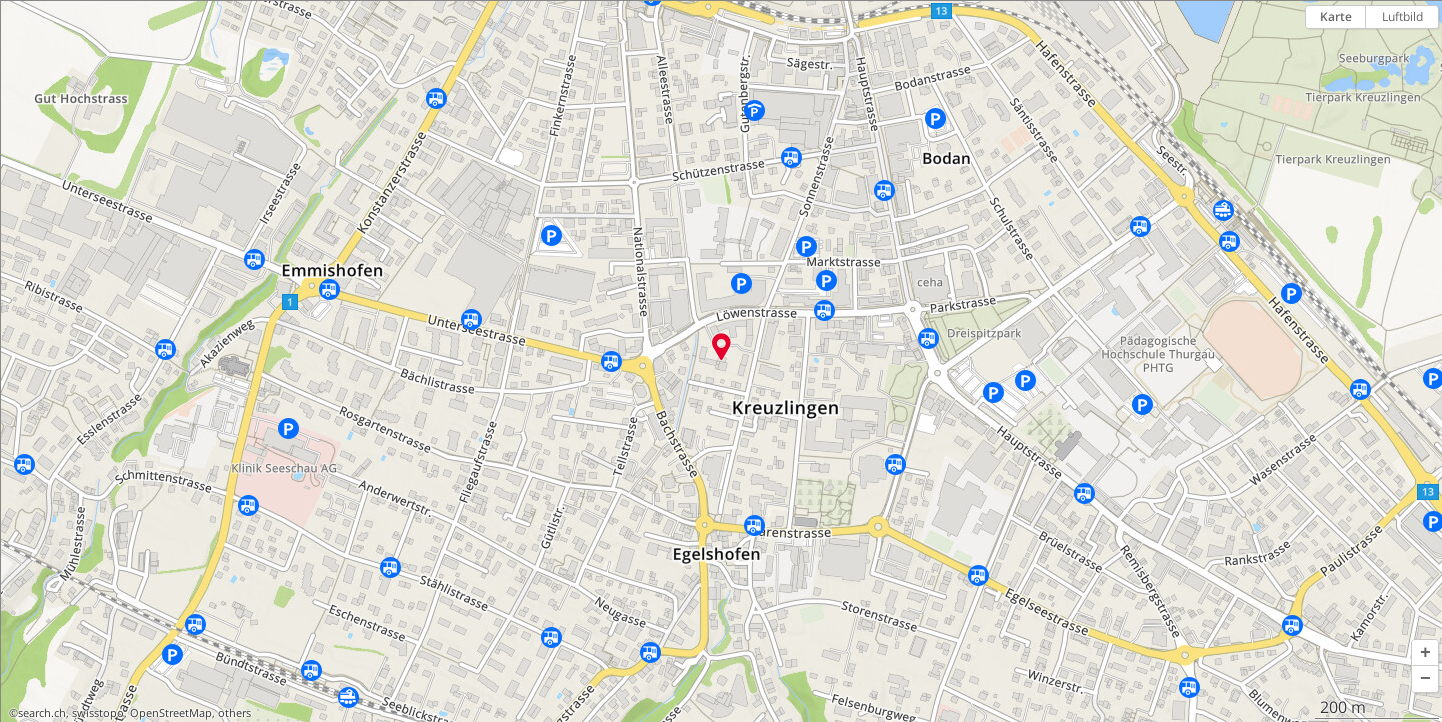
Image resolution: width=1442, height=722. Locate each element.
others (234, 713)
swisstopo (98, 713)
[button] (1425, 653)
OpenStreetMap (171, 713)
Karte (1336, 16)
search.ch (42, 713)
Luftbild (1402, 16)
